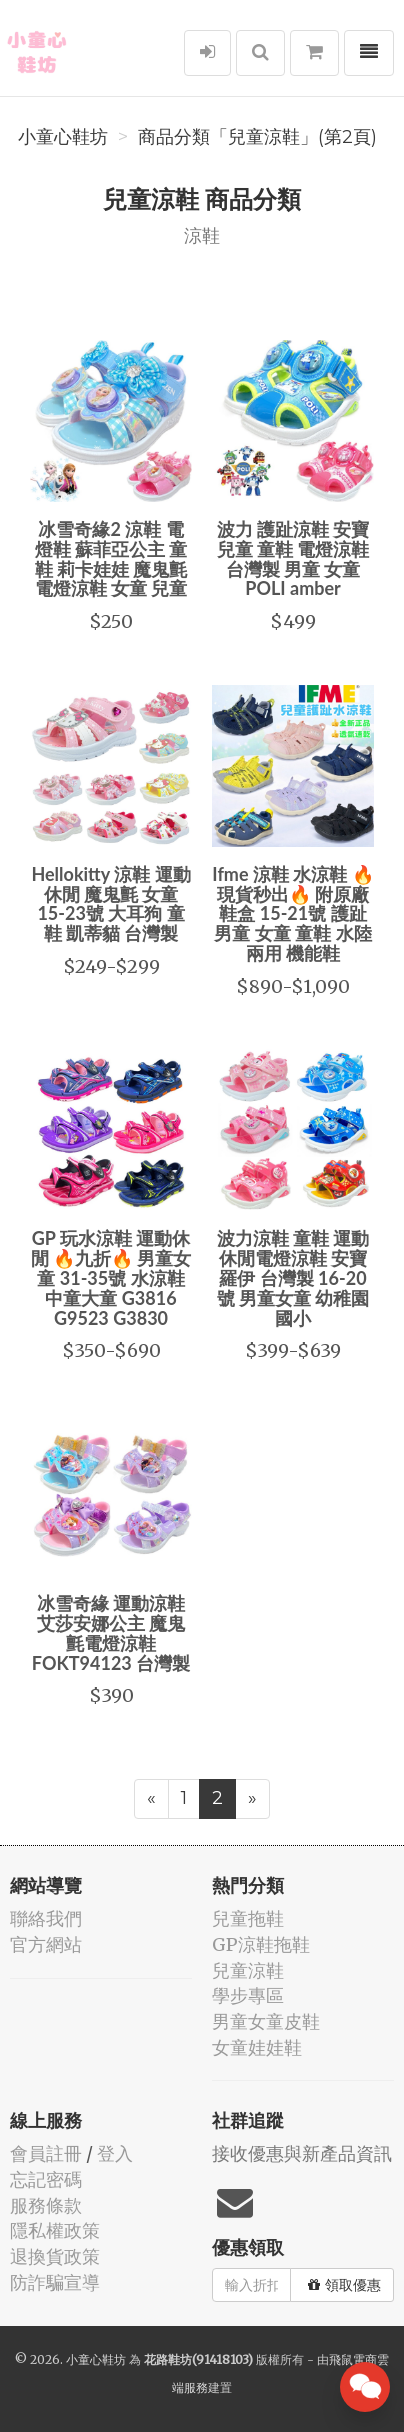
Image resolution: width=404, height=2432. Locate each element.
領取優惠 (344, 2285)
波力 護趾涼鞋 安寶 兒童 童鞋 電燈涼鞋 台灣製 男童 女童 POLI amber (293, 558)
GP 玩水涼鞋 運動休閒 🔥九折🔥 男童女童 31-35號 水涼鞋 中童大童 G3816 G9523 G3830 (111, 1277)
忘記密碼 (46, 2179)
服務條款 (46, 2205)
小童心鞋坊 (63, 137)
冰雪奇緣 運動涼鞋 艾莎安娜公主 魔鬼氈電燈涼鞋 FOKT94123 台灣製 (111, 1632)
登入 (115, 2153)
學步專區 (248, 1995)
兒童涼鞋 (248, 1970)
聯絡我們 (46, 1918)
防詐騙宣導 (55, 2282)
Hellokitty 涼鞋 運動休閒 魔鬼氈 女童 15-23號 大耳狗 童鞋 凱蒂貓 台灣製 (110, 903)
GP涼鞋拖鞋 (261, 1944)
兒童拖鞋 (248, 1918)
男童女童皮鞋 (266, 2021)
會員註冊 (46, 2153)
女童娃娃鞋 (257, 2047)
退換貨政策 (55, 2256)
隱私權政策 (55, 2230)
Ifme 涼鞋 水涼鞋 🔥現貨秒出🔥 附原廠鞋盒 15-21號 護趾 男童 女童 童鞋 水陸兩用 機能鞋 (292, 913)
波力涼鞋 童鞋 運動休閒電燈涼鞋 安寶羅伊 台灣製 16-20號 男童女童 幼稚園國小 (293, 1277)
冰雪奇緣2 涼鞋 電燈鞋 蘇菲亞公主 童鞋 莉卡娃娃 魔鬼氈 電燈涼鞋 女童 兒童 (111, 558)
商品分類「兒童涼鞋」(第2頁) (257, 137)
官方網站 (46, 1944)
